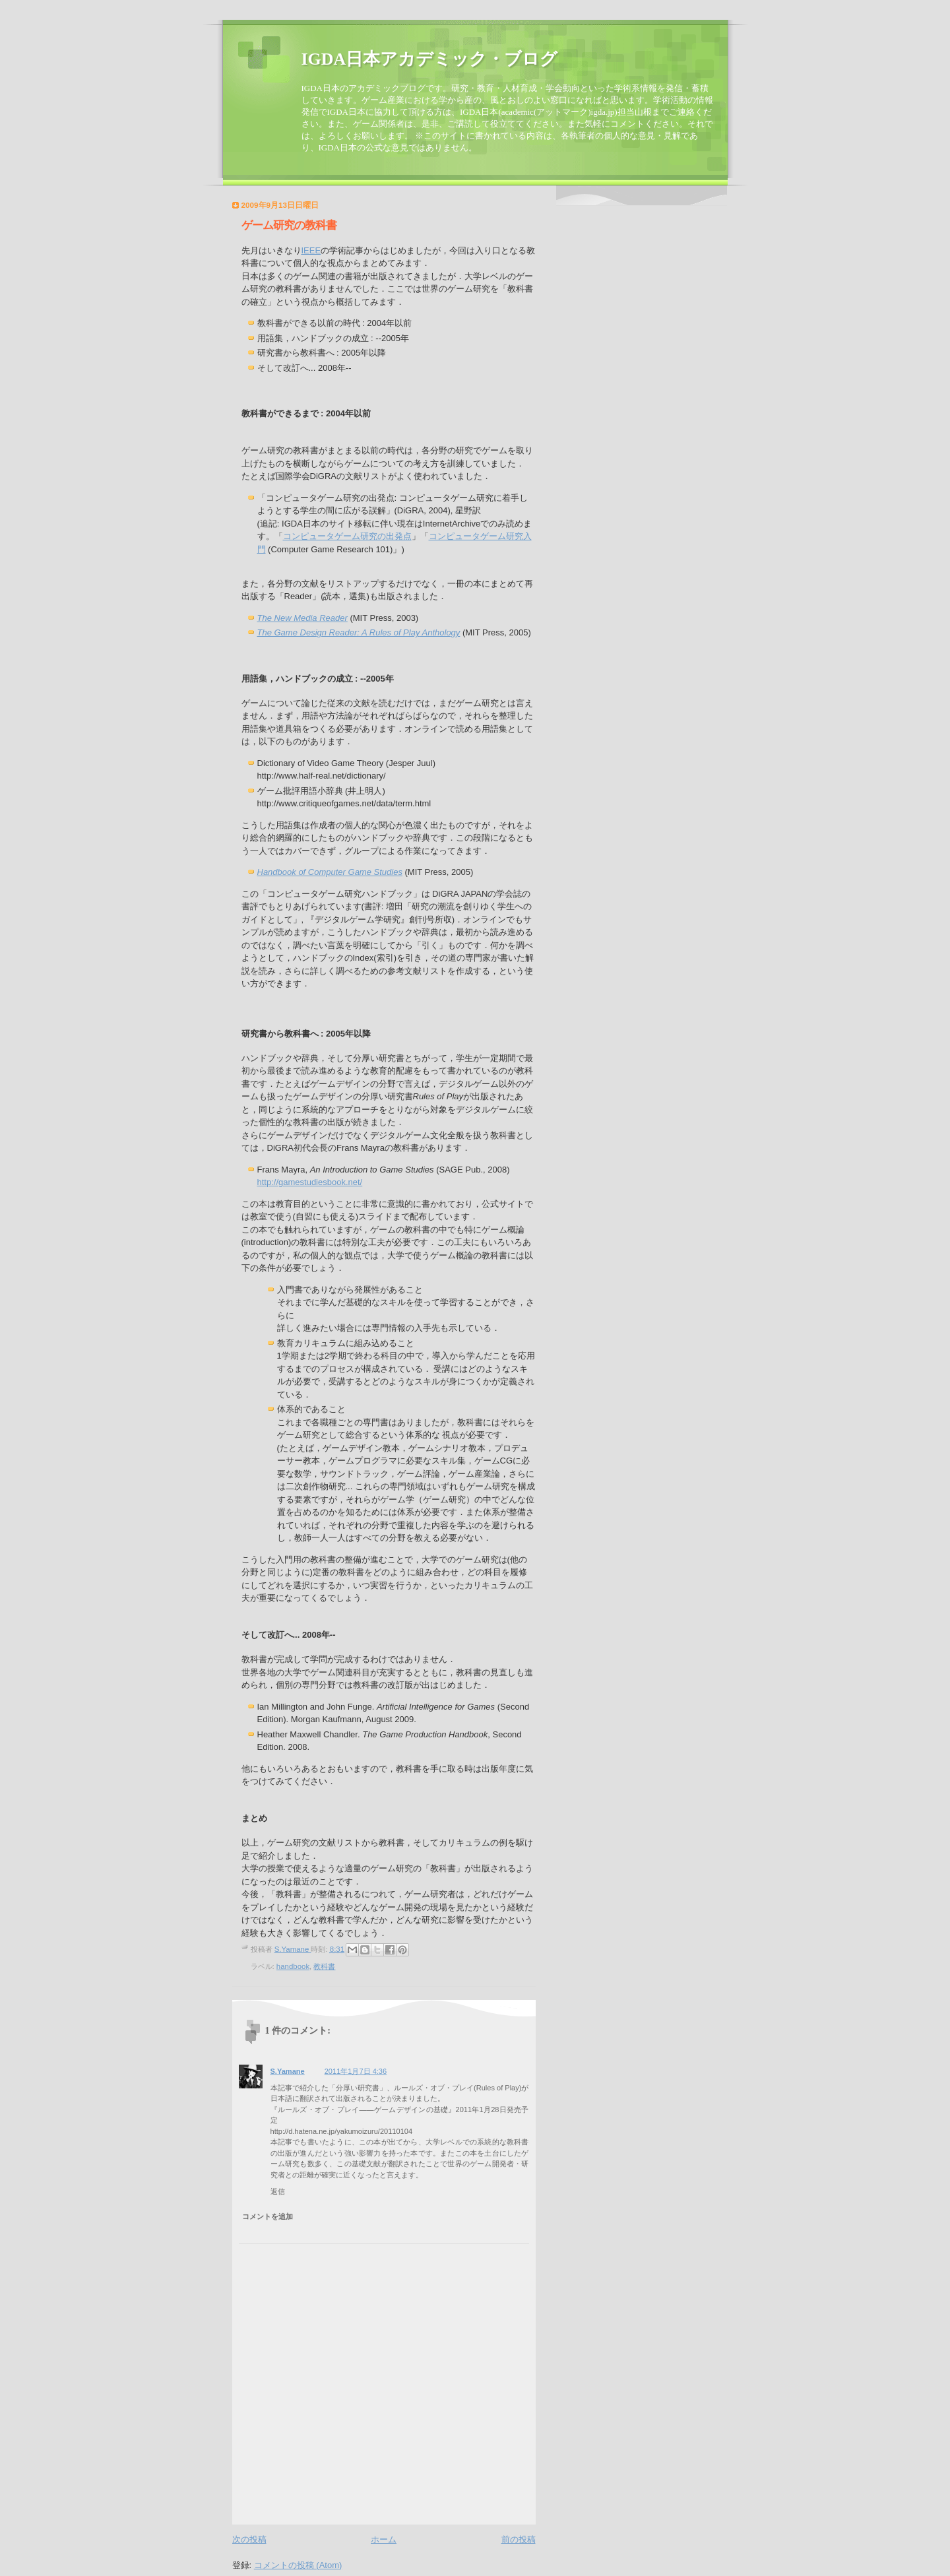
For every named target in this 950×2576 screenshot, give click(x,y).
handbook (292, 1966)
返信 (277, 2191)
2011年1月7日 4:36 (356, 2071)
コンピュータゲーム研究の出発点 (347, 536)
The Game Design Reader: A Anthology (358, 632)
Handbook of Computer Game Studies (329, 872)
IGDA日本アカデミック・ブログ (429, 59)
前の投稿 (518, 2539)
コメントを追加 (267, 2216)
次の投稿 (249, 2539)
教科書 (324, 1966)
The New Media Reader (302, 618)
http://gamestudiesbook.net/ (310, 1182)
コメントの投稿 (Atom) (298, 2565)
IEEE (311, 250)
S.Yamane (287, 2071)
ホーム (383, 2539)
